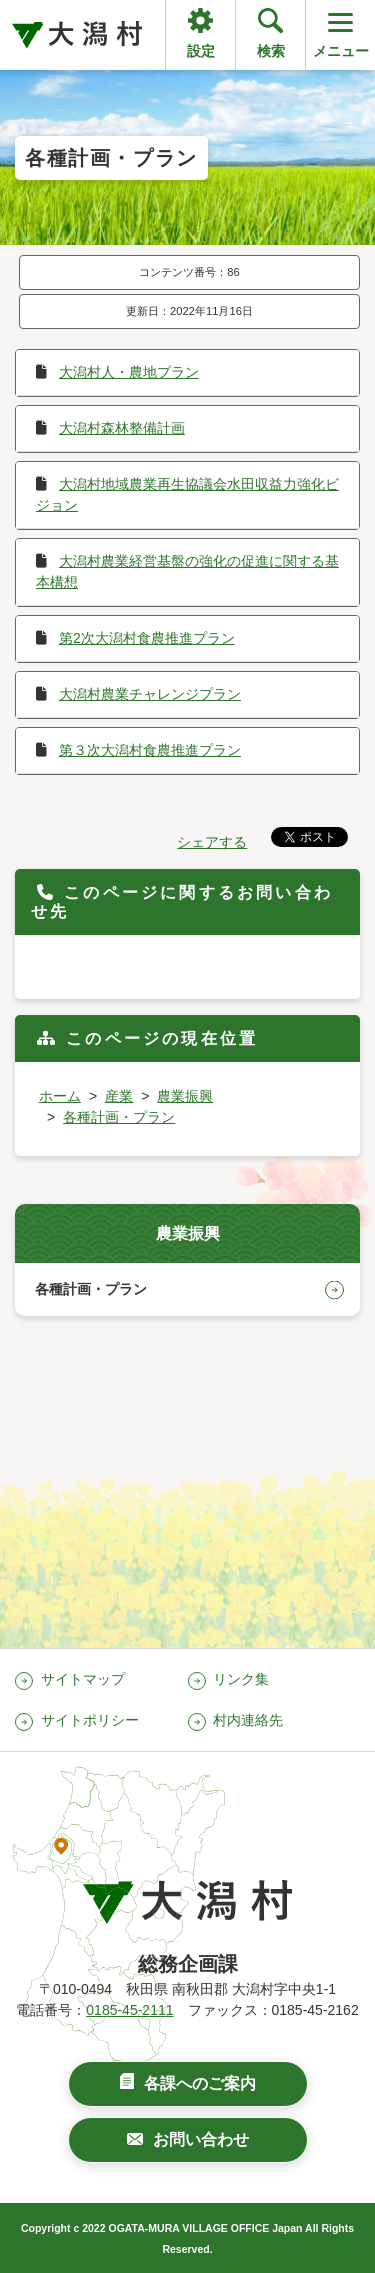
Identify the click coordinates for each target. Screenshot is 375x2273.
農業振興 (185, 1096)
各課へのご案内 (200, 2083)
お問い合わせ (201, 2139)
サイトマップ (83, 1679)
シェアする (212, 842)
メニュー (341, 33)
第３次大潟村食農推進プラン (150, 750)
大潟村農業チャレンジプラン (150, 694)
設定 (201, 51)
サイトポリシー (90, 1720)
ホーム (60, 1096)
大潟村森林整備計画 (122, 428)
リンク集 (241, 1679)
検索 (271, 51)
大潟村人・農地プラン (129, 372)
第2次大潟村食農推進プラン (147, 638)
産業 (119, 1096)
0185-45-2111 (129, 2010)
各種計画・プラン (119, 1117)
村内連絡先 (248, 1720)
